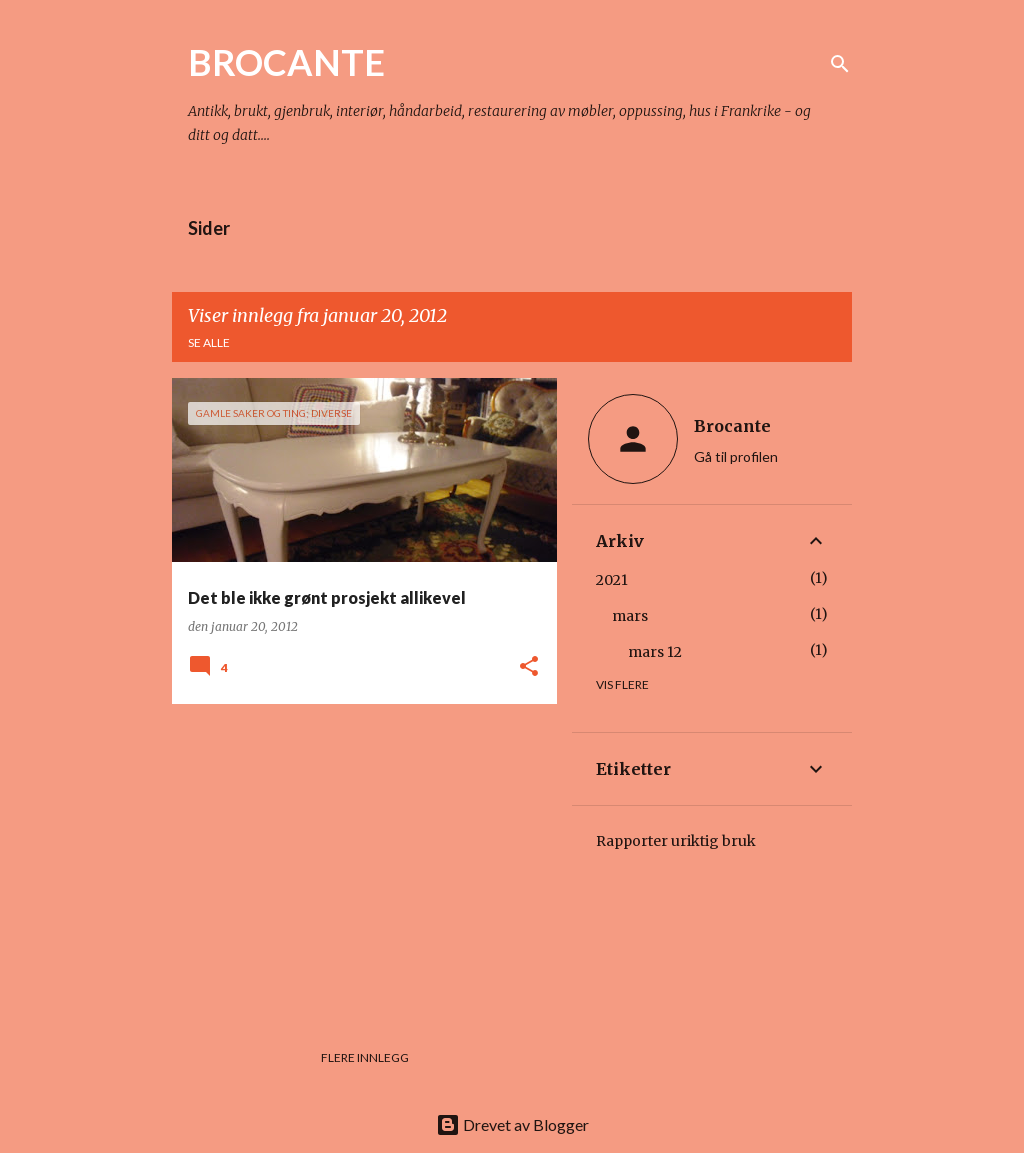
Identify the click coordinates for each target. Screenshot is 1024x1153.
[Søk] (840, 64)
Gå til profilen (736, 456)
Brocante (732, 426)
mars (630, 616)
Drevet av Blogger (512, 1124)
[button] (529, 667)
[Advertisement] (357, 859)
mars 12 (655, 652)
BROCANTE (286, 62)
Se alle (209, 342)
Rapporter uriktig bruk (676, 841)
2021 (612, 580)
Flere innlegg (365, 1057)
